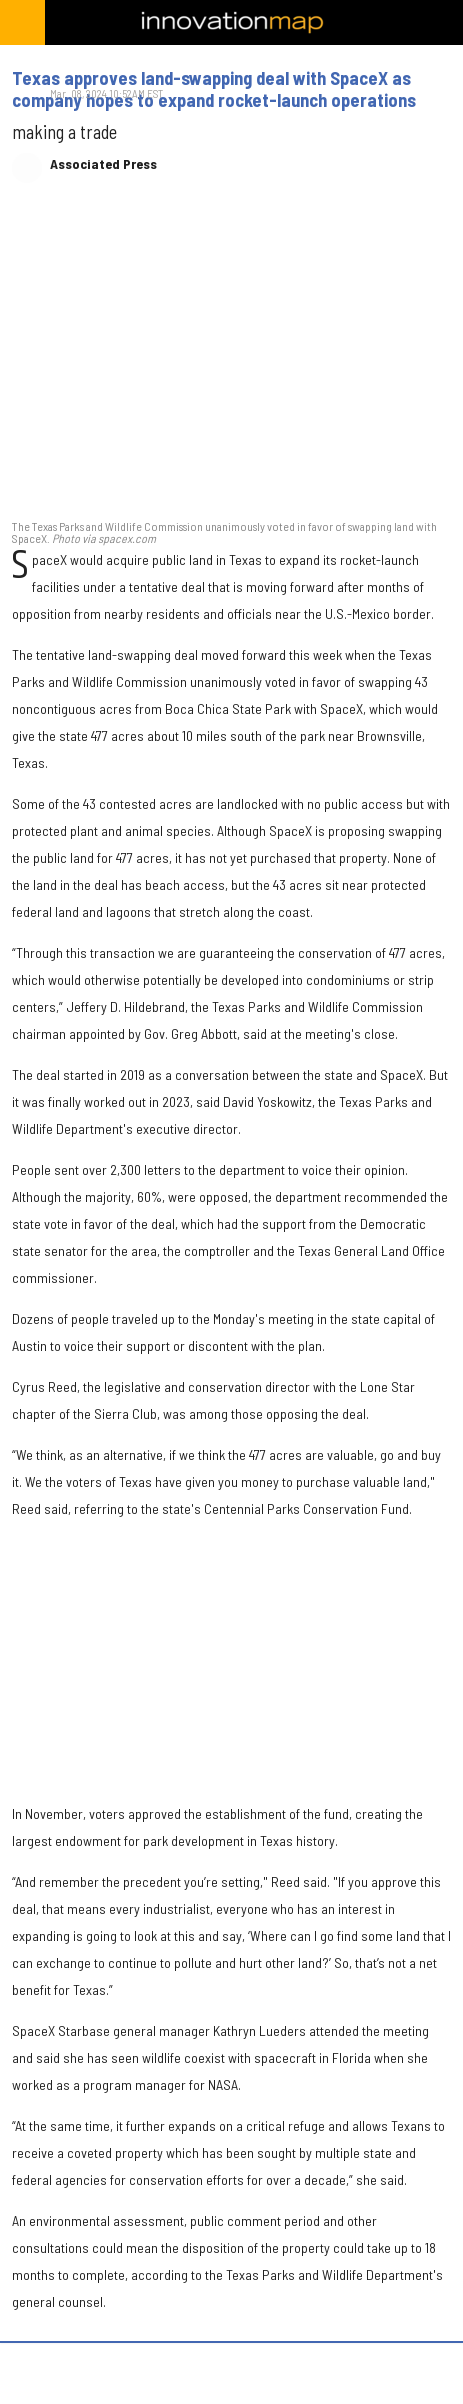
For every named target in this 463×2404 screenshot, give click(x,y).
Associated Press (103, 164)
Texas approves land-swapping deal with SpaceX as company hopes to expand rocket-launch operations (214, 89)
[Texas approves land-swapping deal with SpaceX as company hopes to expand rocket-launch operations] (231, 361)
